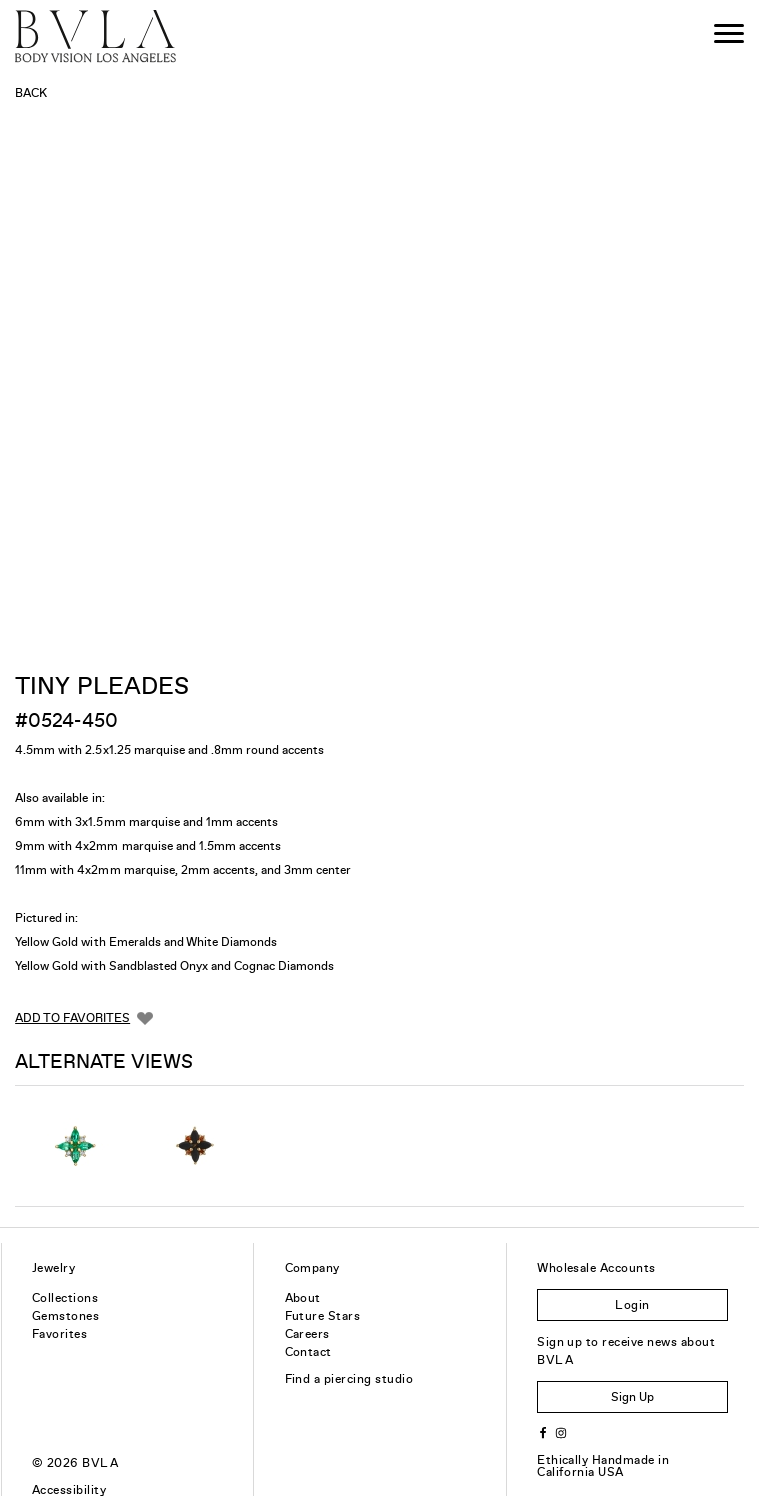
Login (632, 1305)
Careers (307, 1334)
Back (31, 93)
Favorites (59, 1334)
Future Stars (323, 1316)
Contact (308, 1352)
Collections (65, 1298)
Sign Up (632, 1397)
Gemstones (65, 1316)
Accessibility (69, 1490)
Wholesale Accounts (596, 1268)
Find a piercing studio (349, 1379)
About (303, 1298)
